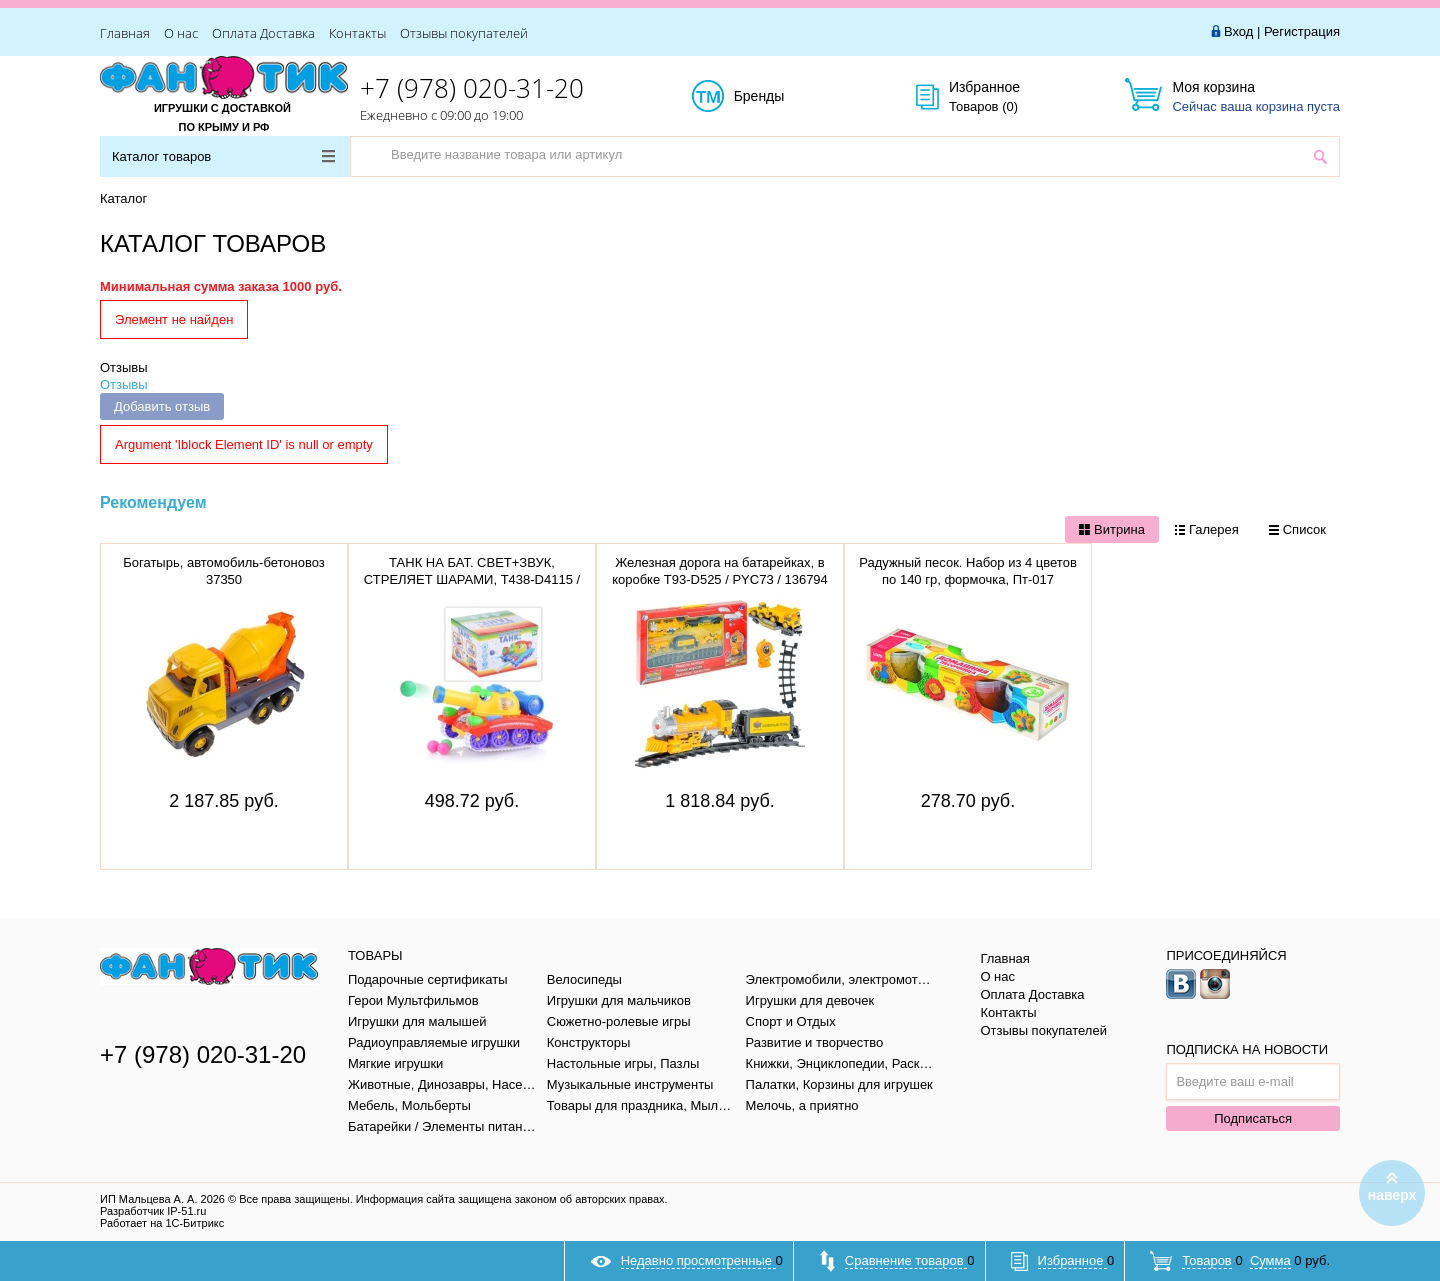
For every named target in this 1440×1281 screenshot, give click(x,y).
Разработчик (153, 1211)
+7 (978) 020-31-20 (472, 88)
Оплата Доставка (263, 33)
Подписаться (1253, 1118)
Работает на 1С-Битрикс (162, 1223)
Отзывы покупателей (464, 33)
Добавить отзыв (162, 406)
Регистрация (1302, 31)
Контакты (357, 33)
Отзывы (124, 367)
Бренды (781, 97)
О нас (181, 33)
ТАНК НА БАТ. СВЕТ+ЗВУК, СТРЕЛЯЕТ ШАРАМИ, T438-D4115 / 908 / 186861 (472, 579)
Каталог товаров (223, 156)
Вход (1238, 31)
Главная (125, 33)
